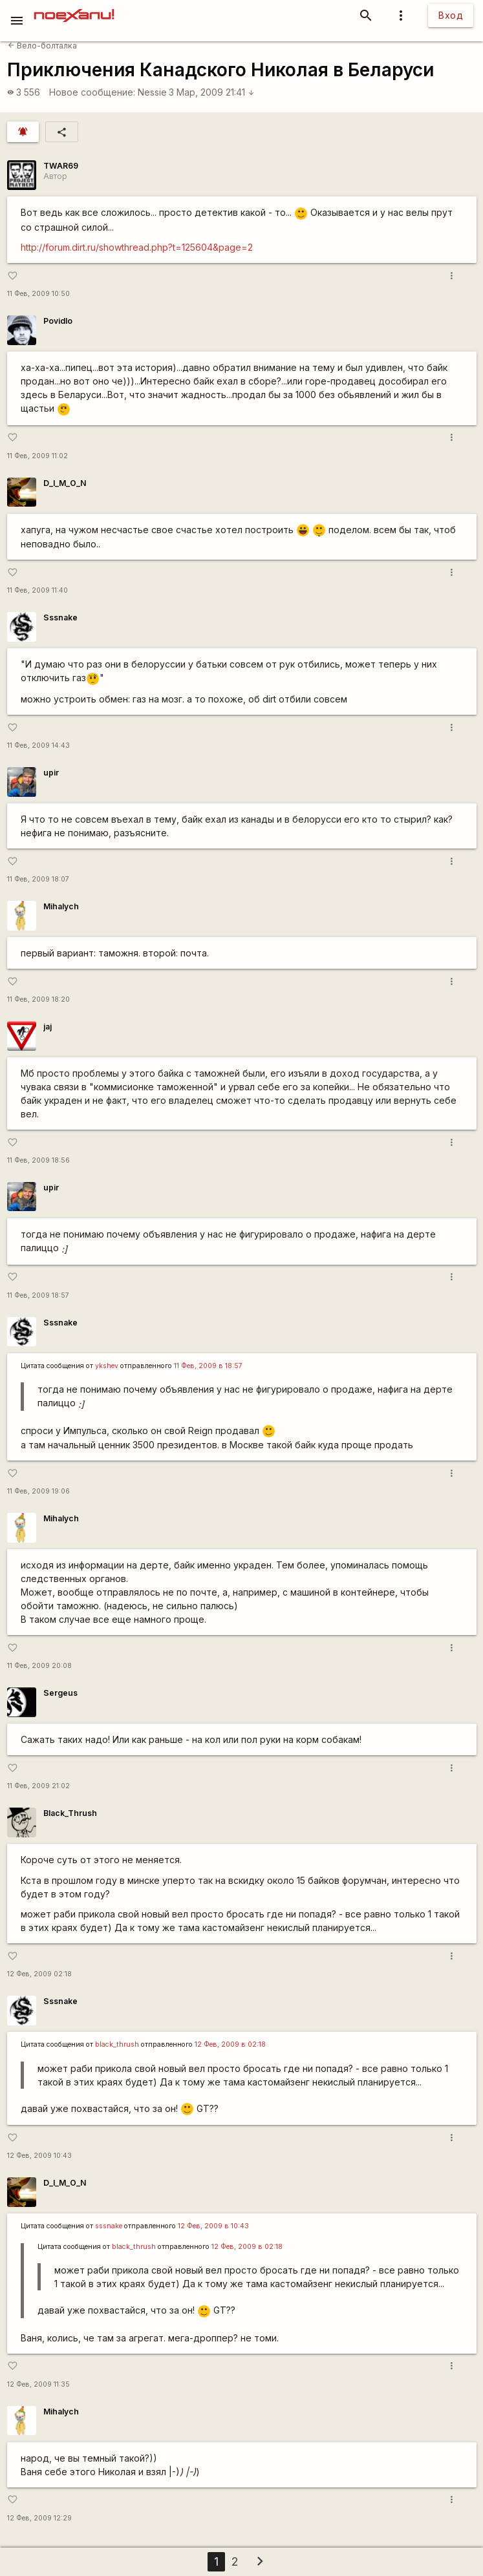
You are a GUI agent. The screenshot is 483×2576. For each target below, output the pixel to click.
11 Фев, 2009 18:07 (38, 879)
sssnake (108, 2226)
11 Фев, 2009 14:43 (38, 745)
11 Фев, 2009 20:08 (39, 1666)
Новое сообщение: (92, 92)
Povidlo (57, 321)
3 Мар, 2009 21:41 (212, 92)
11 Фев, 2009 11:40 (37, 590)
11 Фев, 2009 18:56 (38, 1160)
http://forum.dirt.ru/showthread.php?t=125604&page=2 (137, 247)
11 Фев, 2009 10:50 (38, 294)
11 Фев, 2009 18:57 (38, 1295)
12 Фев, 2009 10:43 (39, 2155)
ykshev (106, 1366)
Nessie (152, 92)
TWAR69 (60, 166)
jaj (47, 1026)
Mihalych (61, 906)
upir (51, 772)
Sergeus (60, 1693)
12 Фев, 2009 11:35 (38, 2384)
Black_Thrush (70, 1813)
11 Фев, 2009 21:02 (38, 1786)
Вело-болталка (42, 45)
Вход (450, 15)
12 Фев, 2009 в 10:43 (213, 2226)
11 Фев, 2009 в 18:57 (208, 1366)
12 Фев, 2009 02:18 (39, 1974)
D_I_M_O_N (64, 483)
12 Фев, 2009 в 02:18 (230, 2044)
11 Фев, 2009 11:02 (37, 456)
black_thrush (117, 2044)
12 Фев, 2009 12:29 (39, 2518)
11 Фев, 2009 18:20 (38, 999)
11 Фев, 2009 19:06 (38, 1491)
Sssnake (60, 617)
